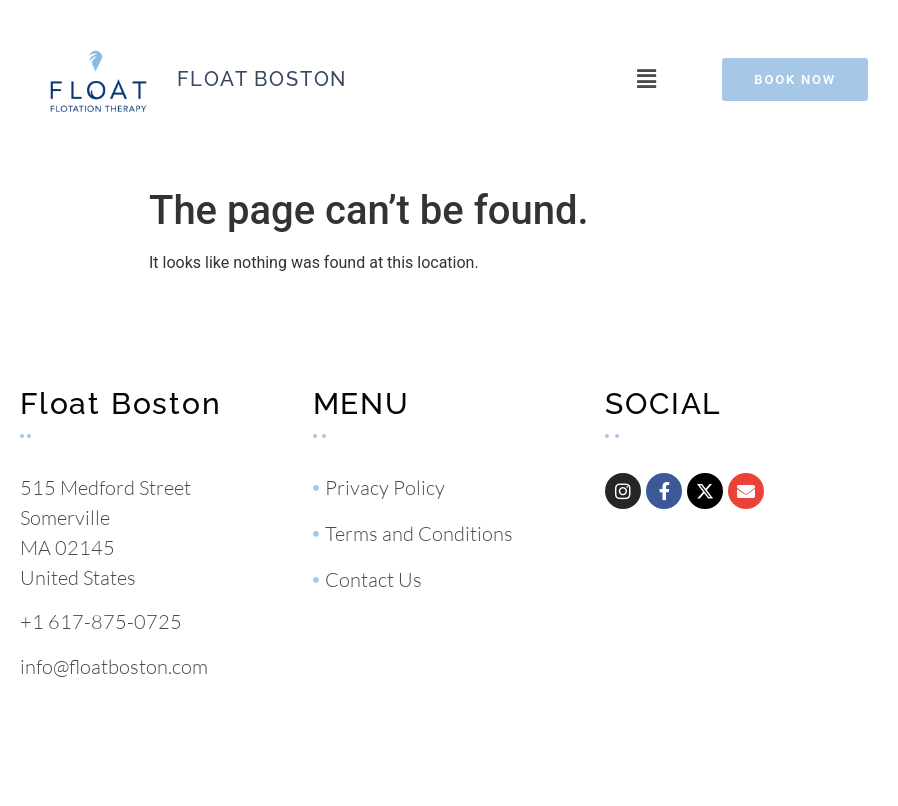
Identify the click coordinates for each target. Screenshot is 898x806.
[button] (646, 79)
